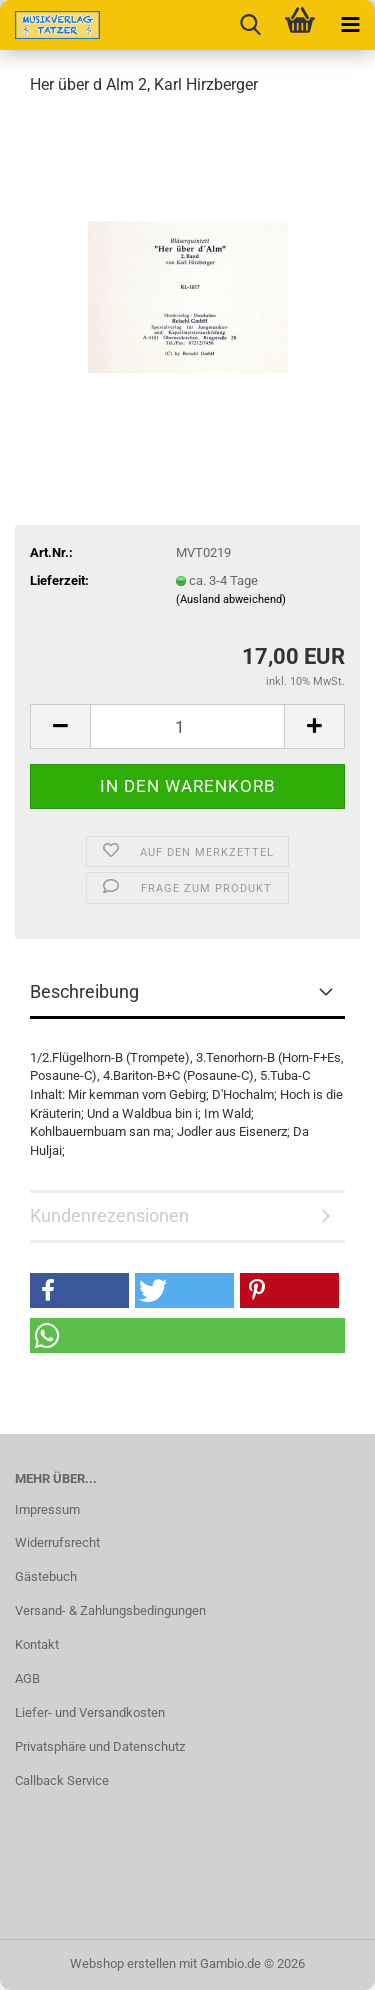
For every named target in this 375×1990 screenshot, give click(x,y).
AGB (27, 1678)
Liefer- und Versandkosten (90, 1712)
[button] (60, 726)
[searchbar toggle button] (250, 25)
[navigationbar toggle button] (350, 25)
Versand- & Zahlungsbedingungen (110, 1610)
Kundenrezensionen (109, 1215)
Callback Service (62, 1780)
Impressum (47, 1509)
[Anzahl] (187, 726)
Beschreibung (84, 991)
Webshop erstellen (123, 1963)
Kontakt (37, 1644)
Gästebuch (46, 1576)
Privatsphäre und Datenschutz (100, 1746)
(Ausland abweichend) (231, 599)
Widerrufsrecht (57, 1542)
